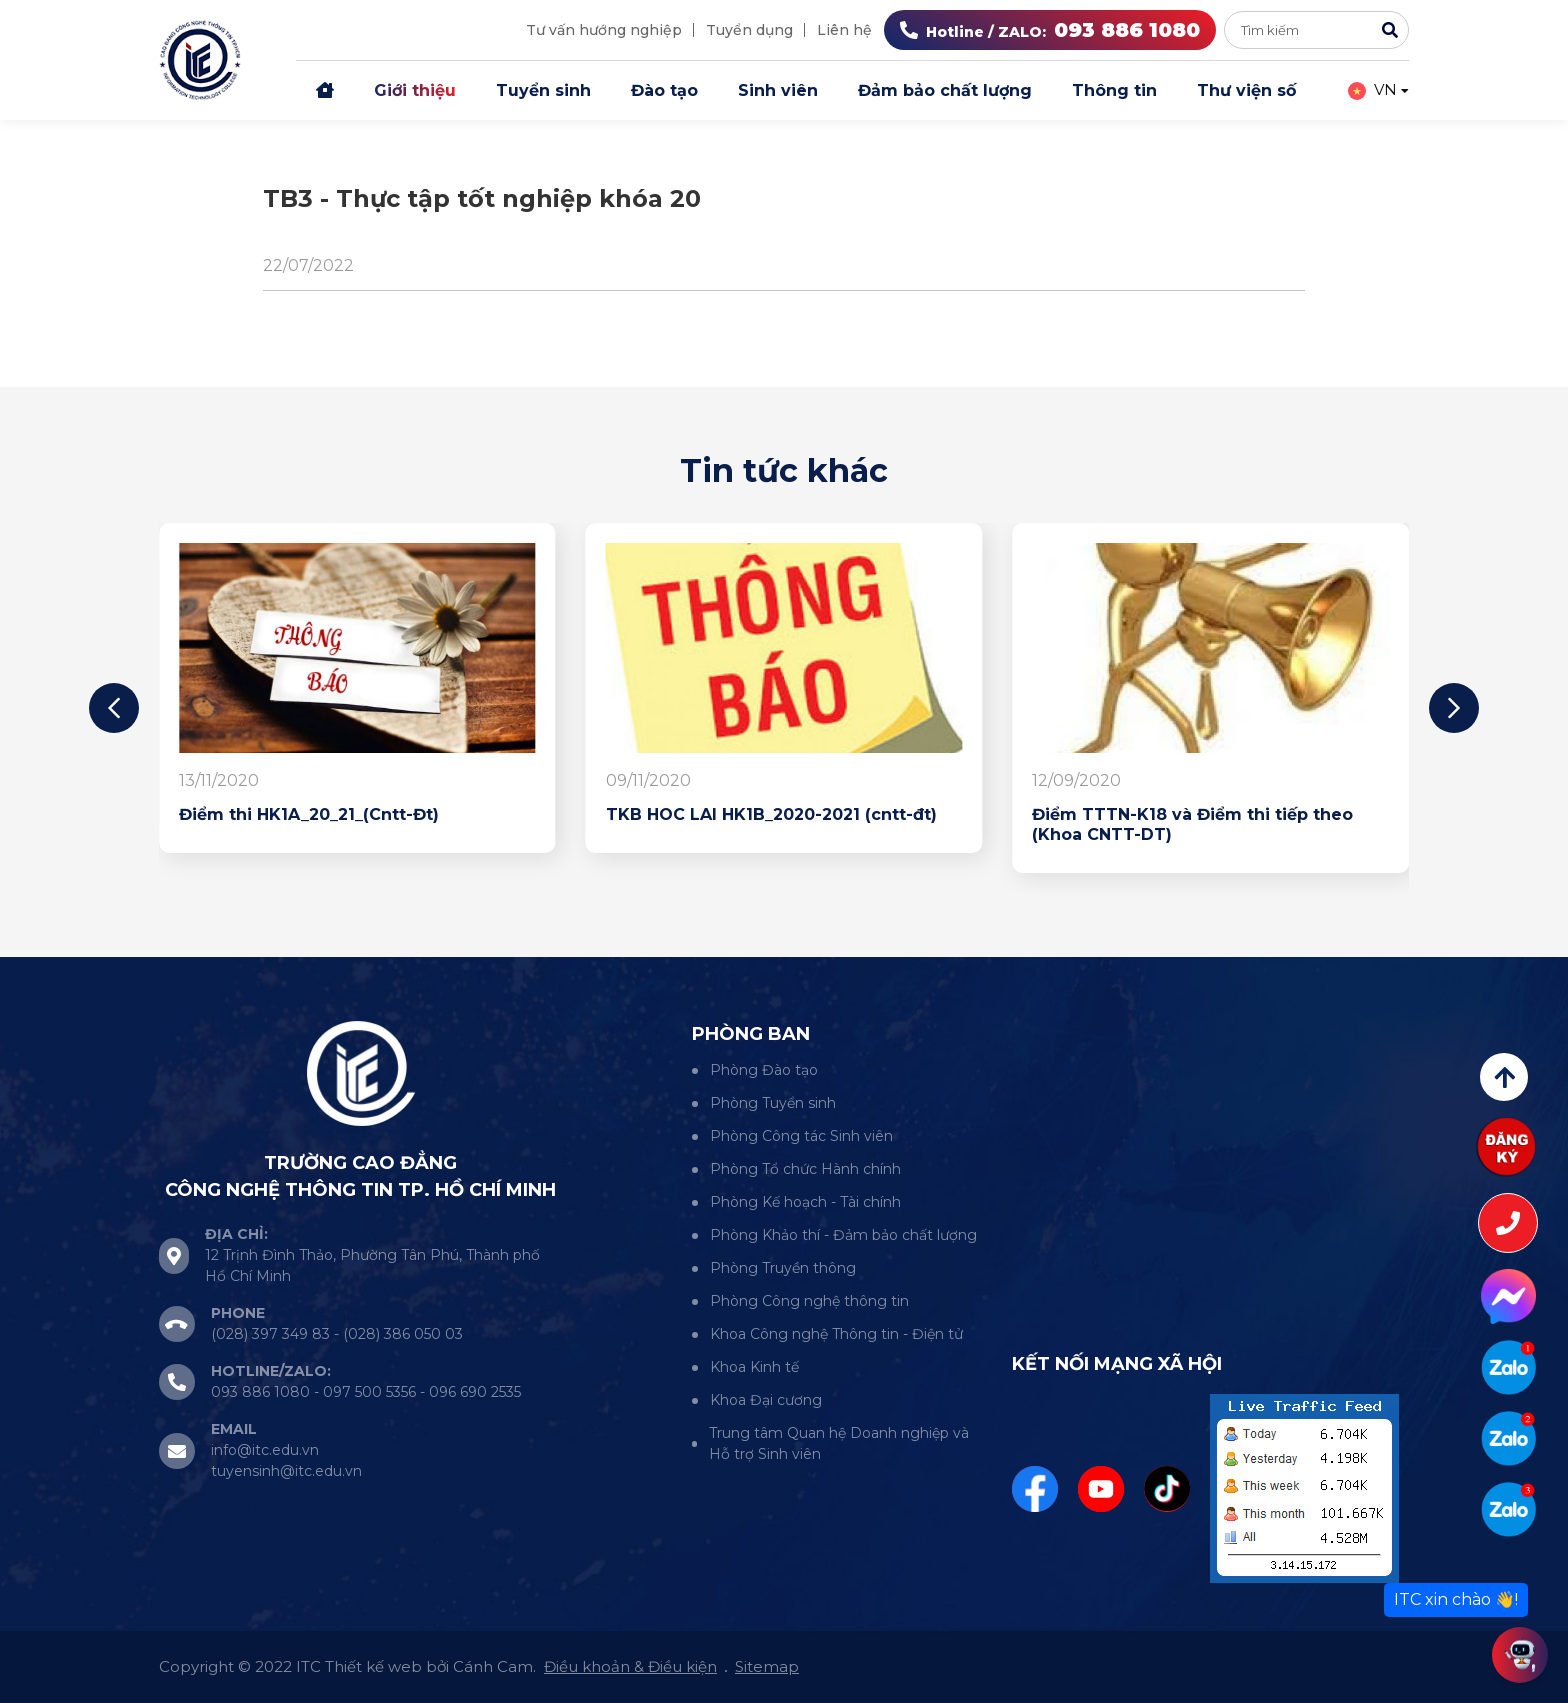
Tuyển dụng (749, 30)
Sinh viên (778, 90)
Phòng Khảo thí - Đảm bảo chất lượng (843, 1235)
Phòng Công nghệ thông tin (809, 1301)
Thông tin (1114, 90)
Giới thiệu (415, 90)
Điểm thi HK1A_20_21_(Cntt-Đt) (309, 814)
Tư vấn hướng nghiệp (604, 30)
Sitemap (767, 1666)
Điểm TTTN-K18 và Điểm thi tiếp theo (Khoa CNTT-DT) (1192, 824)
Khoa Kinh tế (754, 1367)
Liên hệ (844, 30)
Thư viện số (1246, 90)
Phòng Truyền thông (783, 1268)
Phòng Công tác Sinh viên (801, 1136)
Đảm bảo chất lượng (945, 90)
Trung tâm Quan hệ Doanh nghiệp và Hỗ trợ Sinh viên (839, 1443)
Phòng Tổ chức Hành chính (805, 1169)
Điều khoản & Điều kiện (630, 1666)
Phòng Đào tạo (764, 1070)
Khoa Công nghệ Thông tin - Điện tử (836, 1334)
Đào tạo (664, 90)
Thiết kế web (373, 1666)
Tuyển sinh (543, 90)
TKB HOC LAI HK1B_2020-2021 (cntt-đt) (771, 814)
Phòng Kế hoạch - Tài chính (805, 1202)
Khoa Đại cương (766, 1400)
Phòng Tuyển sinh (773, 1103)
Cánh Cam (493, 1666)
